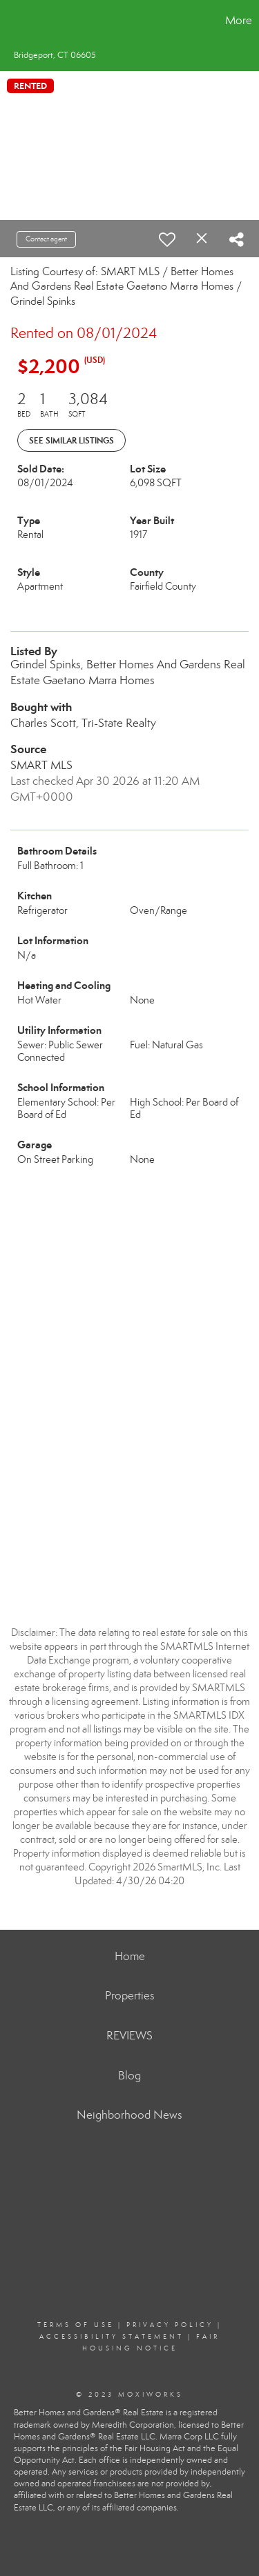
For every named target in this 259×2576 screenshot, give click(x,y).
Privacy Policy (169, 2325)
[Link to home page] (12, 20)
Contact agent (46, 238)
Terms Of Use (75, 2325)
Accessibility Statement (111, 2337)
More (238, 20)
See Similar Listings (71, 440)
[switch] (167, 239)
